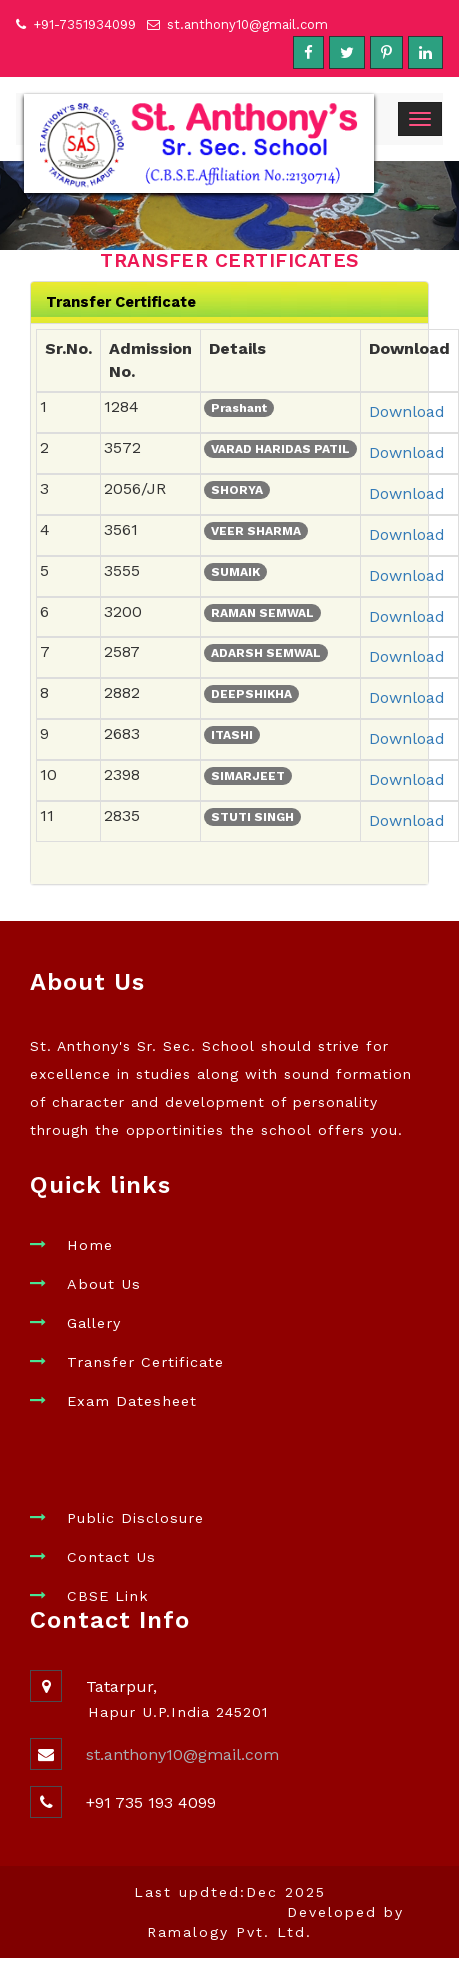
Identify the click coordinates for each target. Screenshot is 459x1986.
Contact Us (111, 1557)
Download (407, 411)
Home (90, 1245)
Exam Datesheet (132, 1401)
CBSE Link (108, 1596)
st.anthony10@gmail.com (247, 24)
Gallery (94, 1323)
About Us (104, 1284)
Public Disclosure (135, 1518)
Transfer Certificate (145, 1362)
